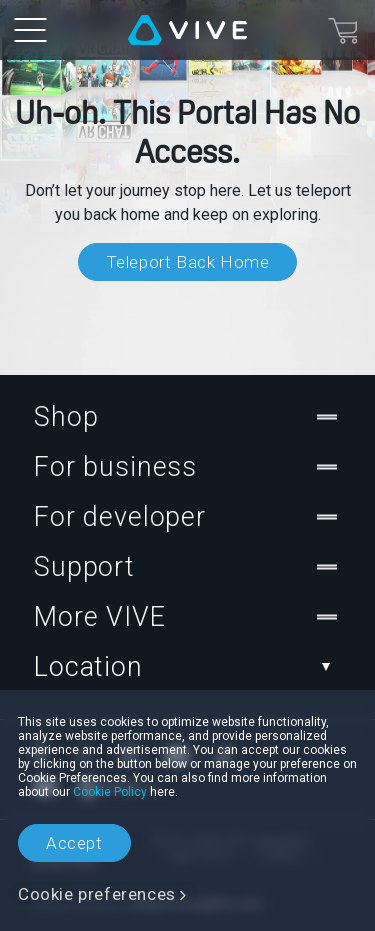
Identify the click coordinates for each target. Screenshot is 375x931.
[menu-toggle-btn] (30, 30)
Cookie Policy (110, 792)
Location (187, 667)
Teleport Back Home (188, 262)
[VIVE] (187, 30)
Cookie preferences (97, 894)
